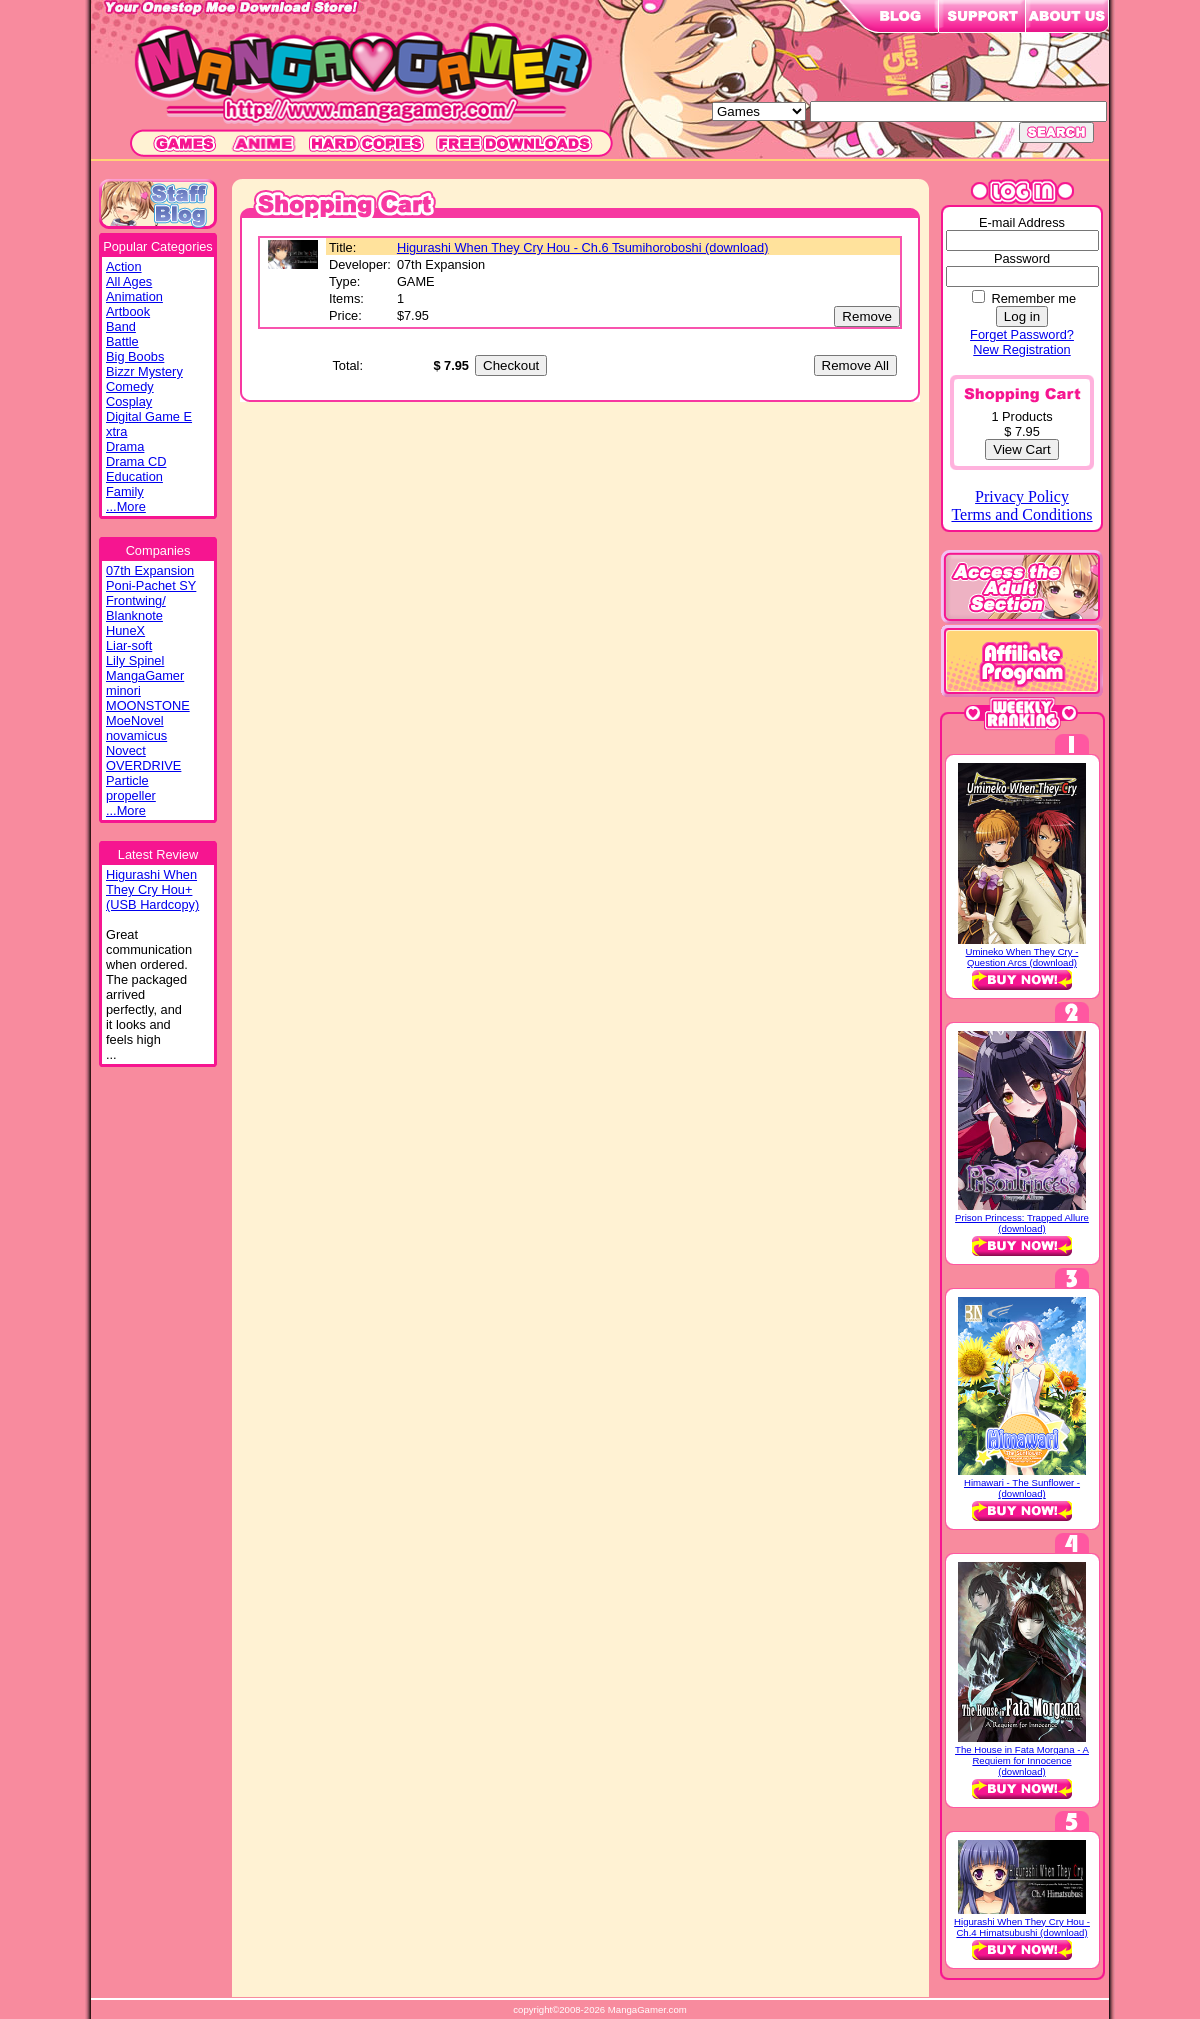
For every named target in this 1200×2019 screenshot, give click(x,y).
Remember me (1033, 298)
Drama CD (136, 461)
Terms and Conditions (1021, 514)
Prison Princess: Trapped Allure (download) (1022, 1223)
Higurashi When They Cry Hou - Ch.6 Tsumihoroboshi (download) (583, 247)
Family (125, 491)
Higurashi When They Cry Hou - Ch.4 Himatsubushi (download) (1022, 1927)
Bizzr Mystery (144, 371)
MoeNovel (135, 720)
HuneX (125, 630)
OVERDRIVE (143, 765)
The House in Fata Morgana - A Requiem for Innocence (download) (1022, 1760)
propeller (131, 795)
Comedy (130, 386)
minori (123, 690)
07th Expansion (150, 570)
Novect (126, 750)
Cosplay (129, 401)
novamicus (136, 735)
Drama (125, 446)
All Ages (129, 281)
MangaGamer (145, 675)
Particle (127, 780)
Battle (122, 341)
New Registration (1021, 349)
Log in (1022, 316)
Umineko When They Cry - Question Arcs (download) (1022, 957)
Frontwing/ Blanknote (136, 608)
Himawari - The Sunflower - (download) (1022, 1488)
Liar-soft (129, 645)
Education (134, 476)
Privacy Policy (1022, 496)
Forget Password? (1022, 334)
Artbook (128, 311)
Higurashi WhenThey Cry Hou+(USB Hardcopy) (152, 889)
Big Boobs (135, 356)
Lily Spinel (135, 660)
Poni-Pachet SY (151, 585)
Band (121, 326)
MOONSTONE (148, 705)
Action (124, 266)
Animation (134, 296)
